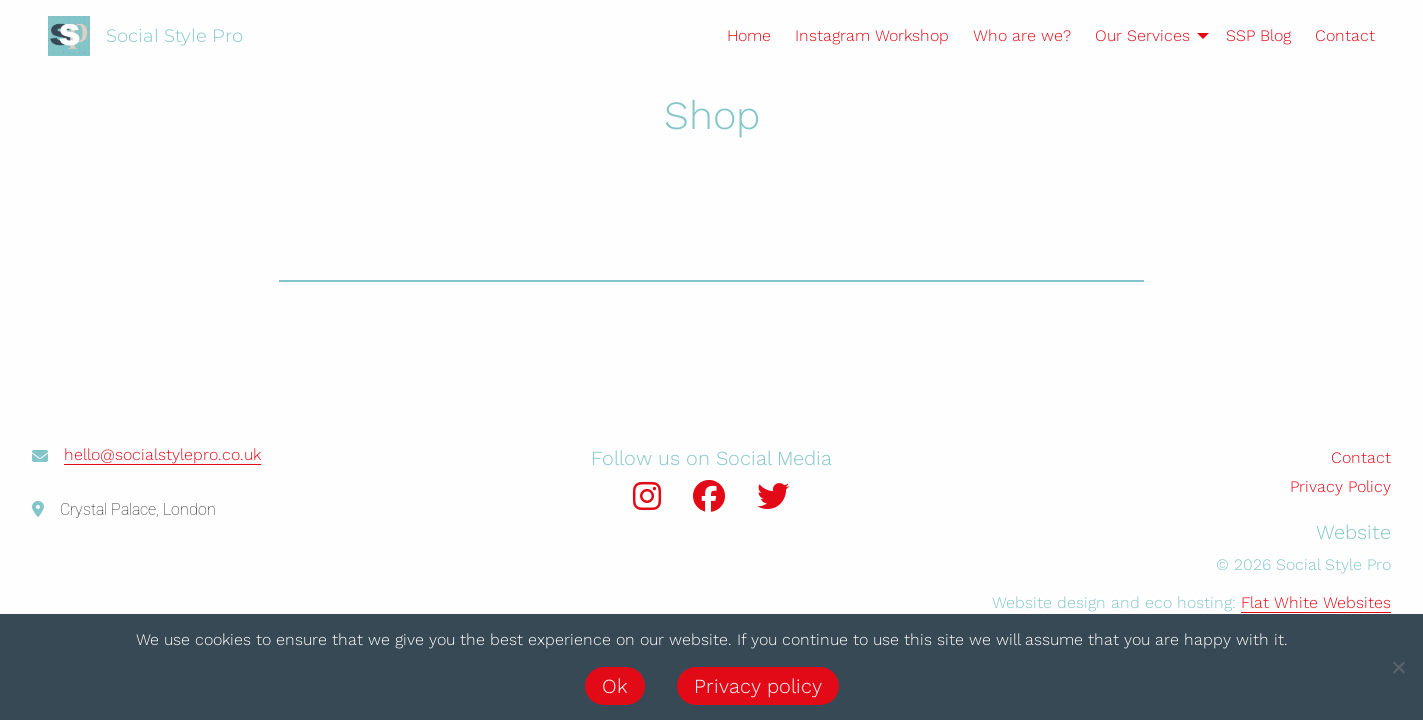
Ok (615, 686)
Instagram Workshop (872, 35)
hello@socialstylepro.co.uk (162, 454)
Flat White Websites (1316, 602)
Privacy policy (758, 686)
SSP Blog (1258, 35)
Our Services (1142, 35)
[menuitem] (737, 36)
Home (749, 35)
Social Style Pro (174, 36)
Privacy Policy (1340, 486)
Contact (1345, 35)
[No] (1398, 667)
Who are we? (1022, 35)
